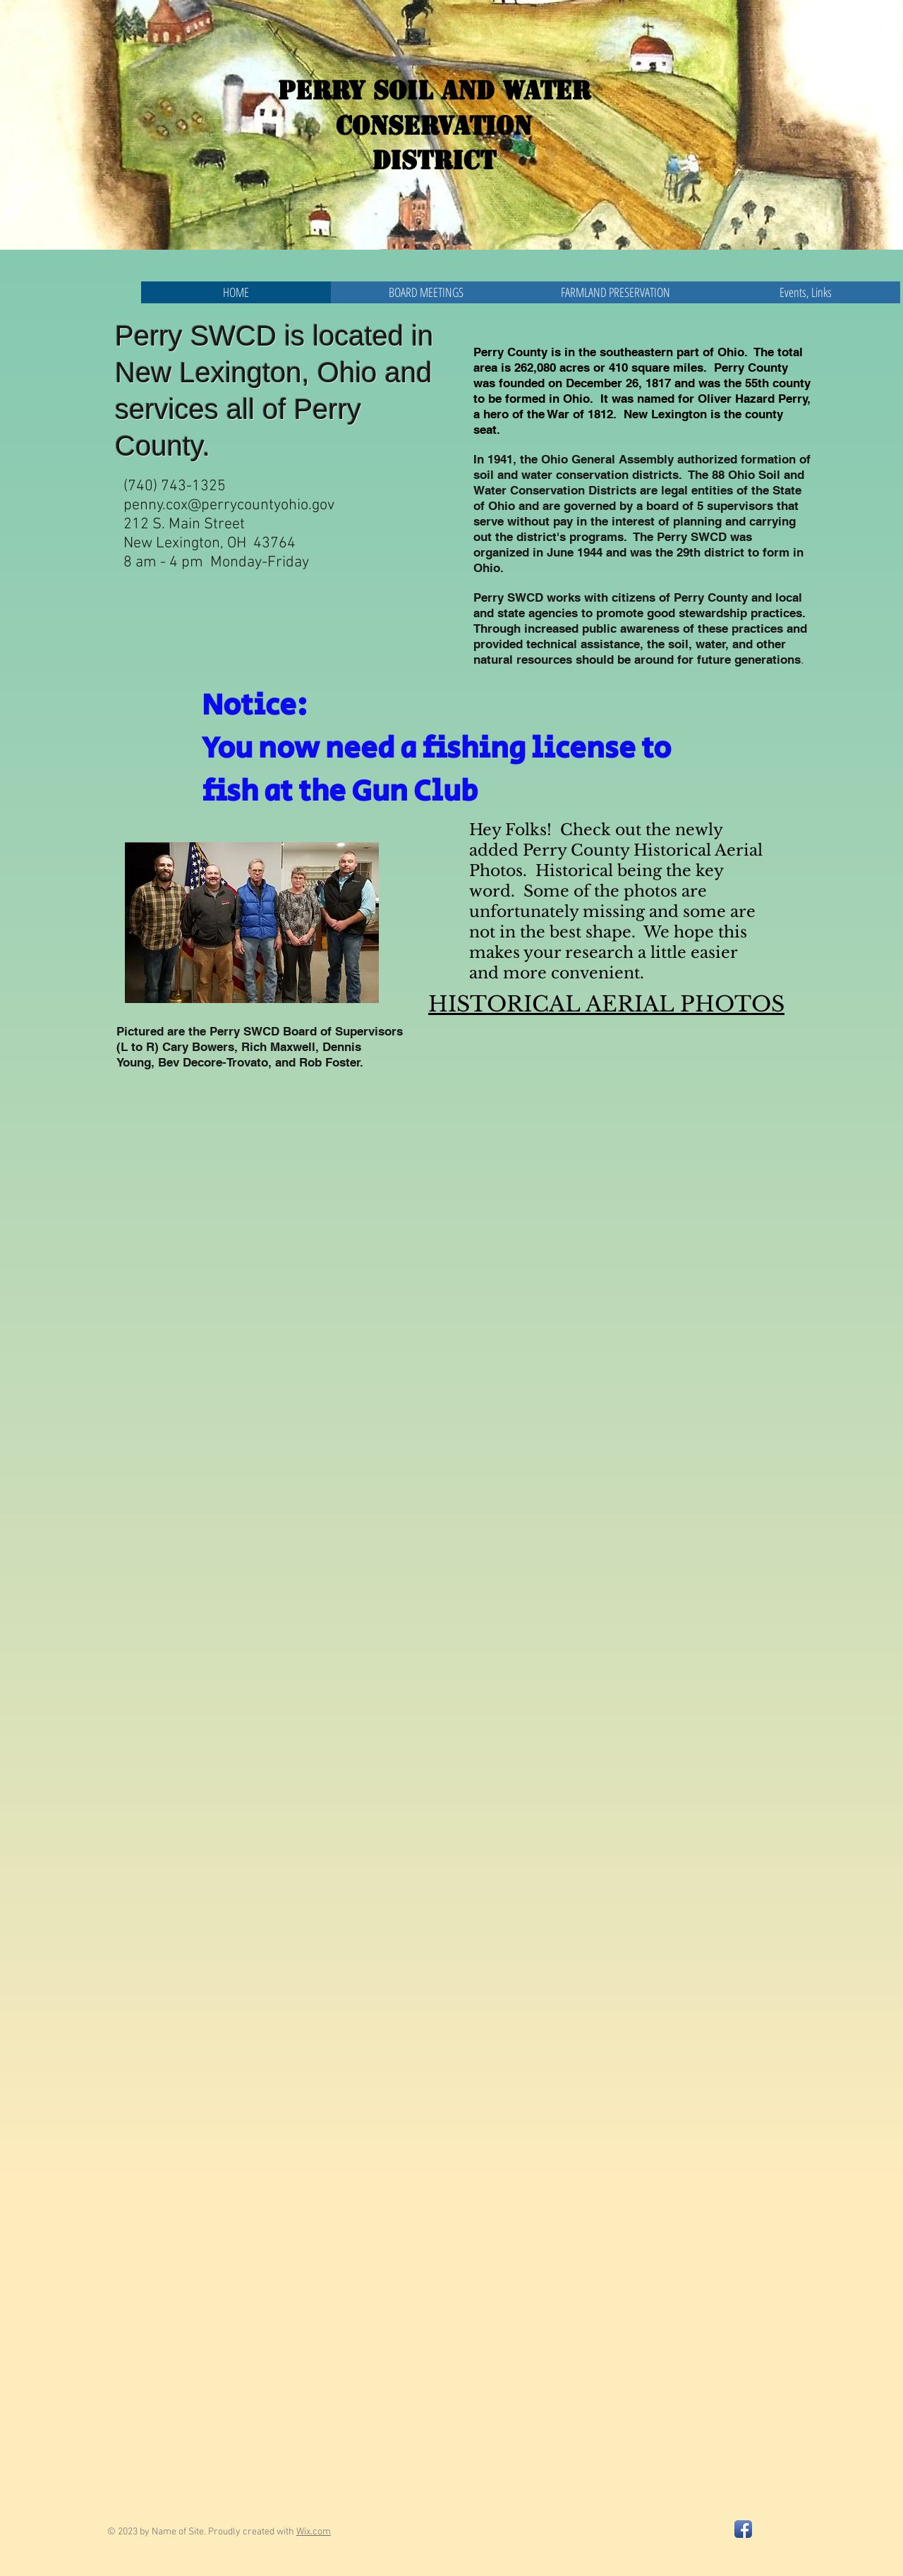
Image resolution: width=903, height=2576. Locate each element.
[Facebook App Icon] (743, 2529)
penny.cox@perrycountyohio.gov (228, 505)
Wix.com (313, 2532)
